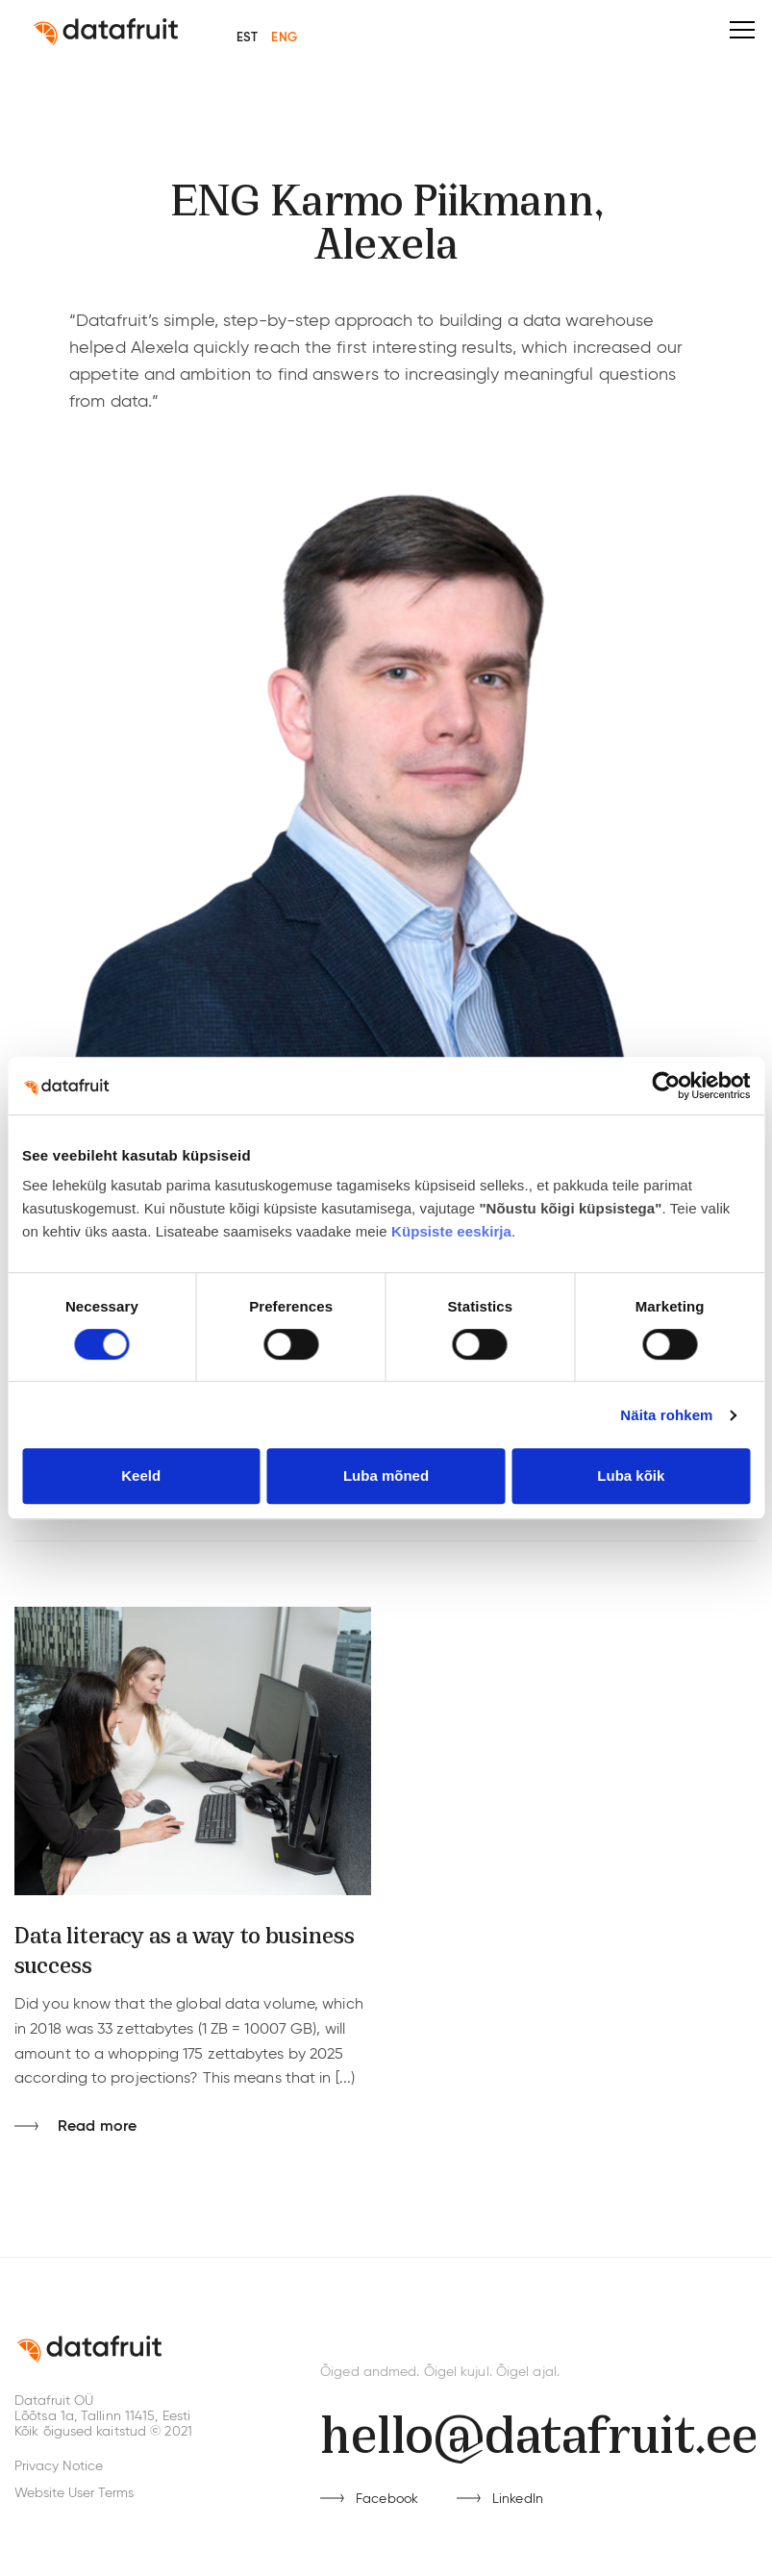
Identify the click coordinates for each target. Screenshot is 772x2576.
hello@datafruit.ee (539, 2429)
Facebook (387, 2499)
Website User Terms (74, 2493)
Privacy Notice (58, 2466)
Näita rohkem (666, 1415)
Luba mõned (386, 1475)
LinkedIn (517, 2499)
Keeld (141, 1475)
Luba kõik (630, 1475)
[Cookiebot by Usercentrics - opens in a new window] (666, 1085)
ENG (283, 38)
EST (247, 38)
